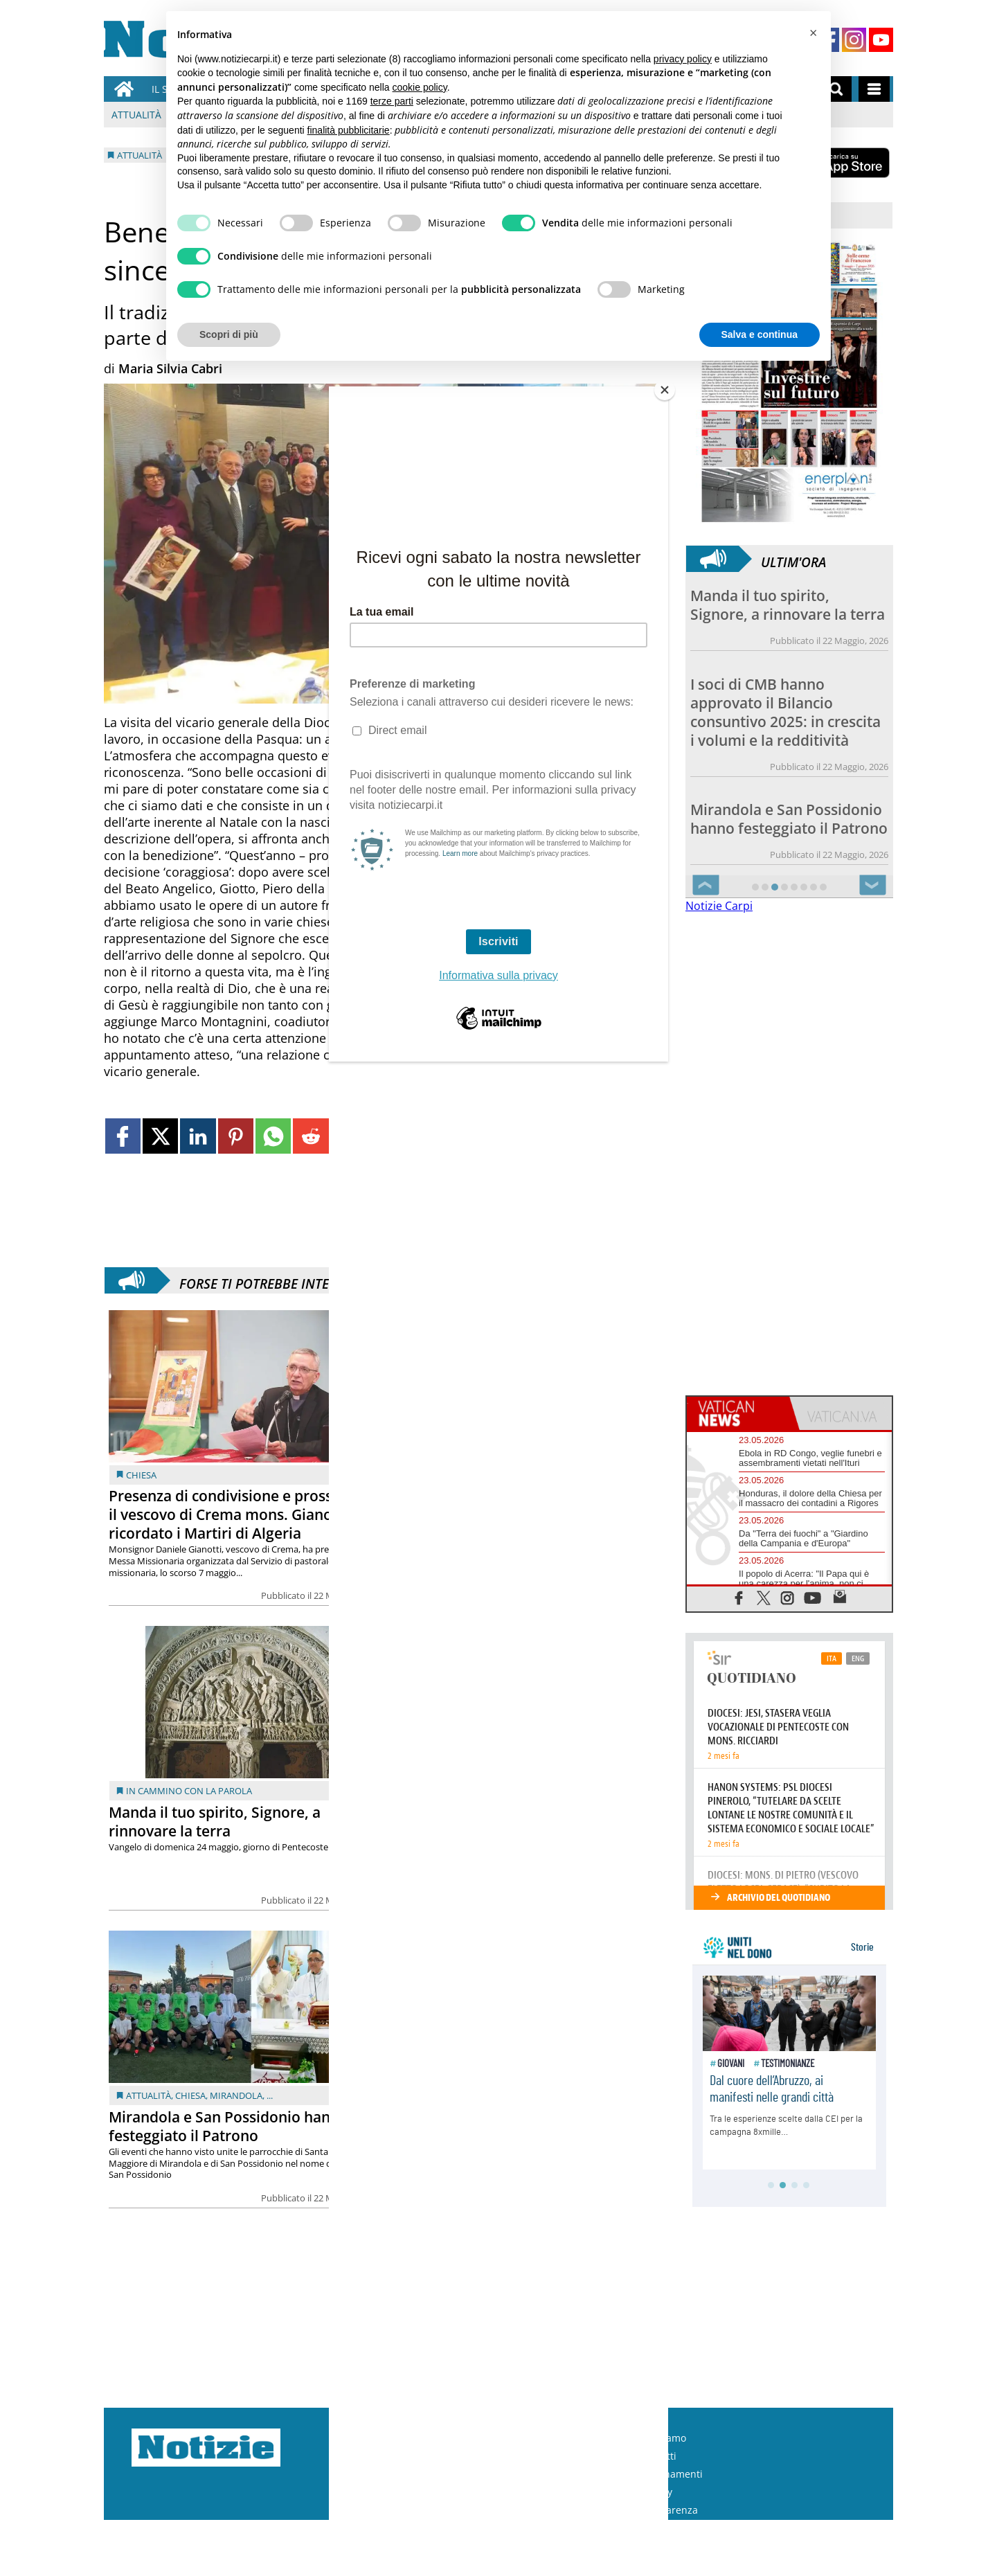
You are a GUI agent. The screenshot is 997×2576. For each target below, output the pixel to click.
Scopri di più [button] (228, 334)
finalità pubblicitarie (348, 130)
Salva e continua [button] (759, 334)
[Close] (664, 389)
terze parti (391, 101)
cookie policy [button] (420, 87)
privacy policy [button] (683, 58)
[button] (813, 33)
